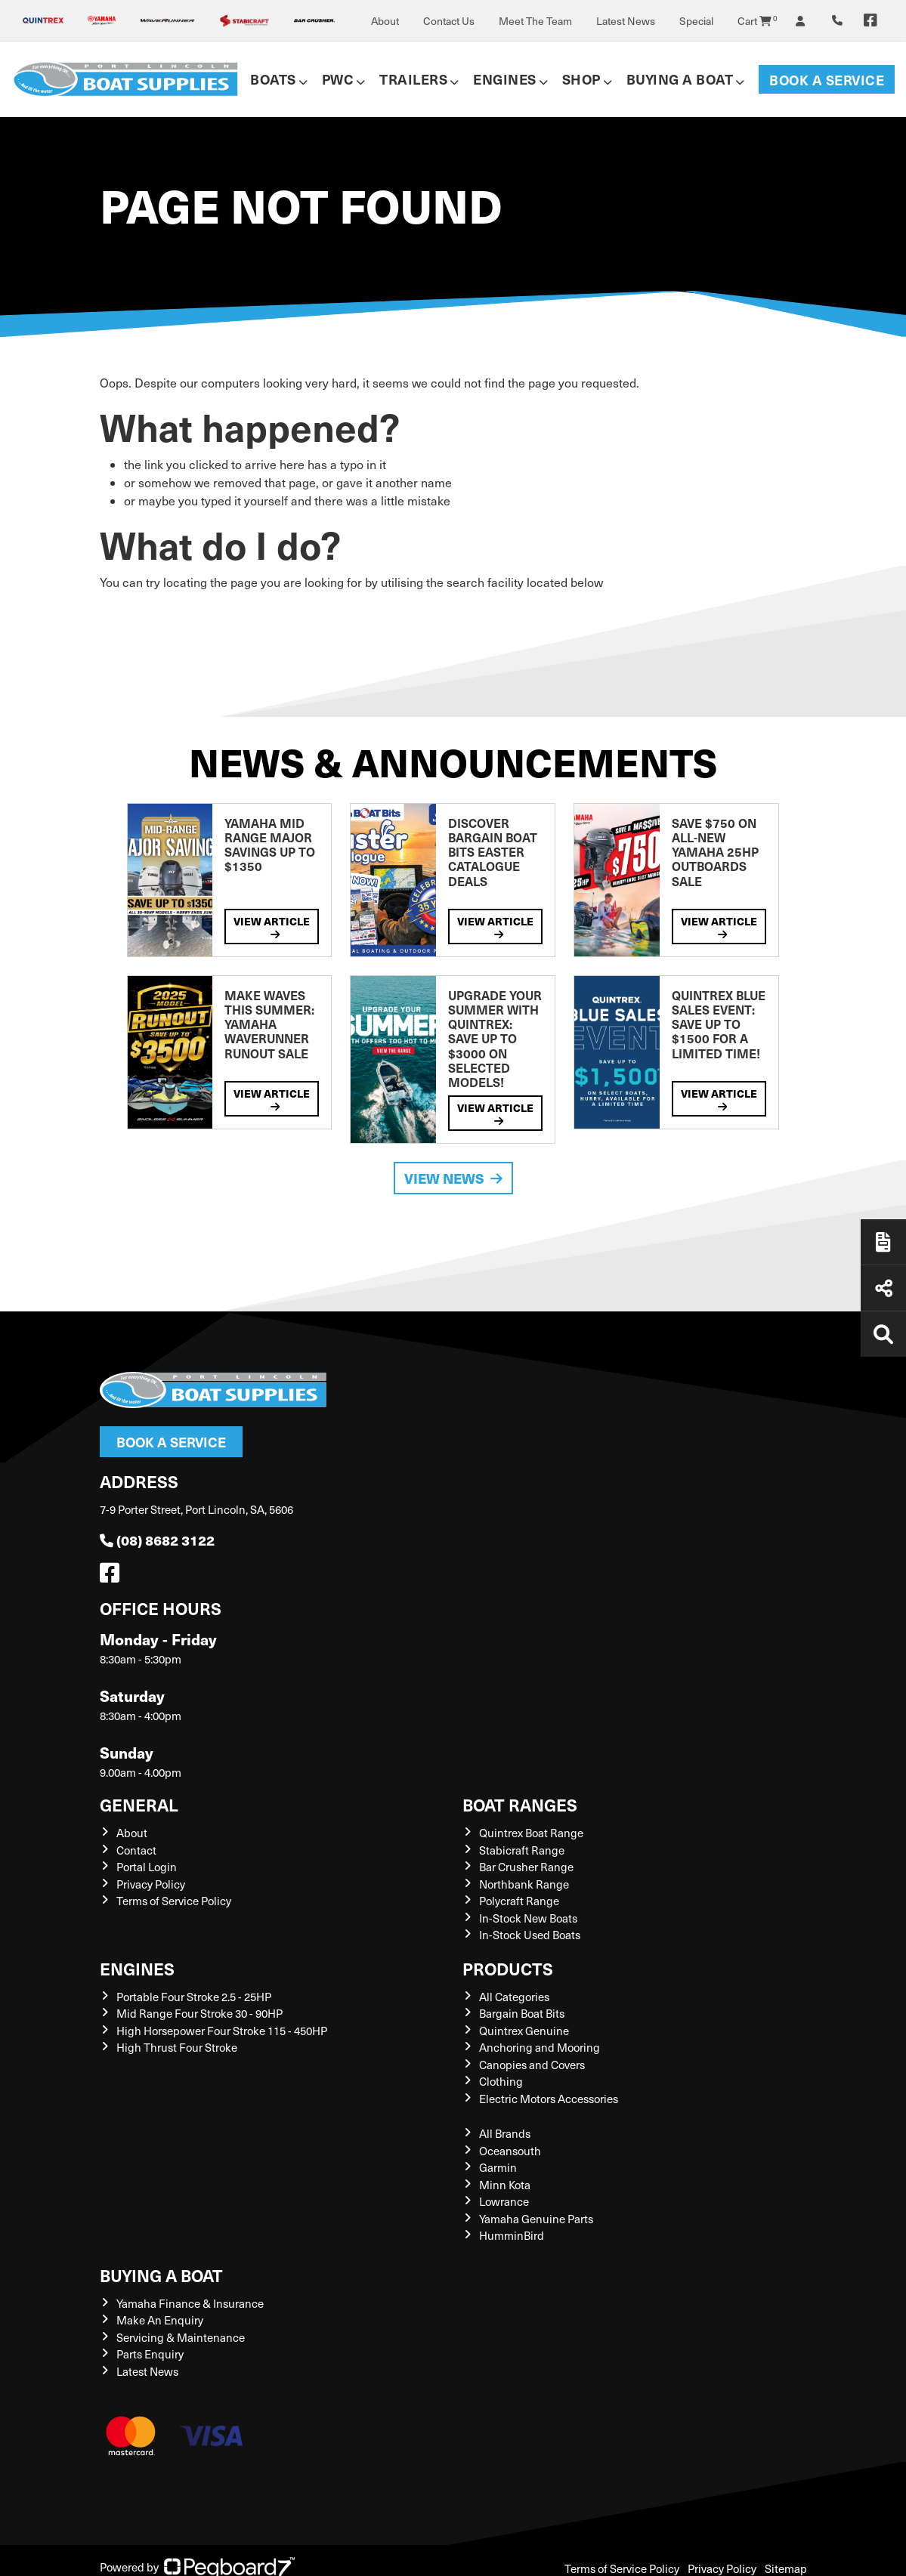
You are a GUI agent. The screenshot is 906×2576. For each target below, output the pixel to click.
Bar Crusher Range (526, 1866)
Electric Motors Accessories (548, 2098)
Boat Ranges (519, 1804)
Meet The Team (535, 21)
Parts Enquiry (150, 2353)
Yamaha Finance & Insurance (190, 2303)
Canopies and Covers (532, 2064)
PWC (338, 78)
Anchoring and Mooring (539, 2047)
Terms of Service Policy (173, 1900)
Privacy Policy (150, 1884)
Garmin (498, 2167)
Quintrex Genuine (524, 2030)
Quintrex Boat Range (531, 1832)
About (385, 21)
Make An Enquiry (159, 2319)
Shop (581, 78)
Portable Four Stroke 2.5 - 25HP (193, 1996)
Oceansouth (510, 2150)
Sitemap (786, 2568)
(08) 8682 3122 (157, 1539)
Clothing (501, 2081)
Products (507, 1968)
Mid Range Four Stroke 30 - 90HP (199, 2013)
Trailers (413, 78)
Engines (504, 78)
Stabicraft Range (521, 1850)
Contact (136, 1850)
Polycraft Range (519, 1900)
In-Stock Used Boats (529, 1934)
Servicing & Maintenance (180, 2337)
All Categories (514, 1996)
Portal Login (146, 1866)
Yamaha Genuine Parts (536, 2218)
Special (696, 21)
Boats (273, 78)
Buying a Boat (680, 78)
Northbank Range (524, 1884)
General (139, 1804)
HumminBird (511, 2235)
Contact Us (449, 21)
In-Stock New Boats (528, 1918)
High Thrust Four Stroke (176, 2047)
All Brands (504, 2133)
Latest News (625, 21)
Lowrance (504, 2201)
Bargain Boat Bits (521, 2013)
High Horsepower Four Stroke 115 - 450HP (221, 2030)
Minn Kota (504, 2184)
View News (453, 1178)
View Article (271, 926)
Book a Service (826, 79)
